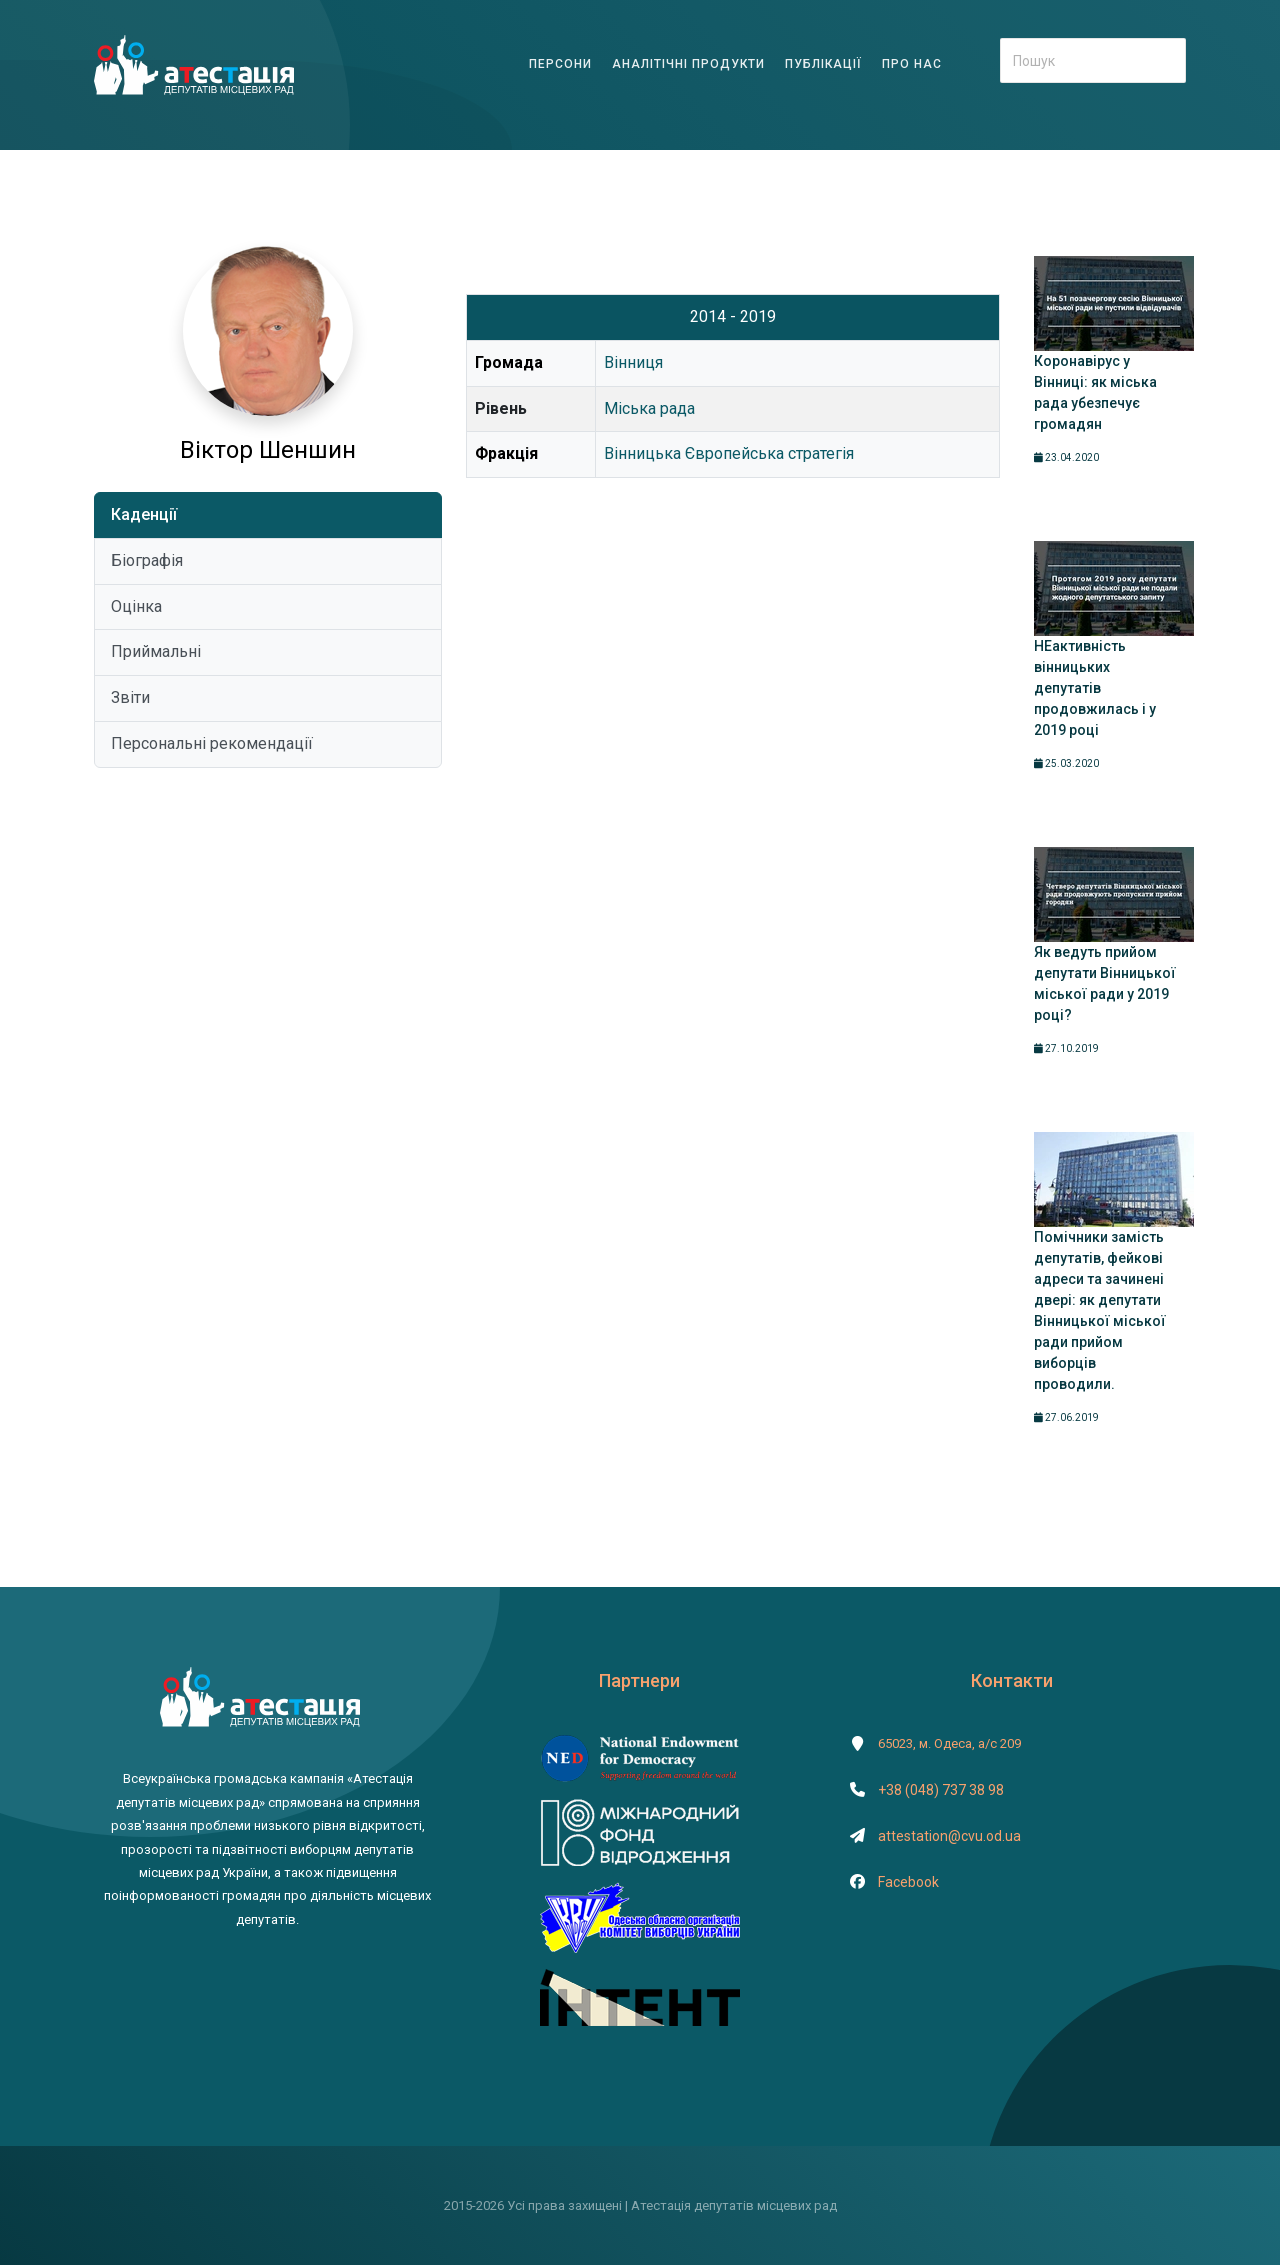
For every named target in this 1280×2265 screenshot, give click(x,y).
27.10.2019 (1066, 1048)
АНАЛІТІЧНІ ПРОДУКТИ (688, 64)
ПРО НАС (912, 64)
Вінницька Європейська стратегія (729, 453)
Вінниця (633, 362)
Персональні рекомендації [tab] (212, 743)
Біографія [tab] (147, 560)
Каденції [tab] (144, 514)
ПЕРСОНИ (560, 64)
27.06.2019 (1066, 1417)
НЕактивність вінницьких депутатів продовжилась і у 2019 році (1095, 688)
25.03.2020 (1066, 763)
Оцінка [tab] (136, 606)
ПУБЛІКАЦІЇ (823, 64)
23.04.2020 (1066, 457)
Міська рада (649, 408)
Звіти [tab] (130, 697)
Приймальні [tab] (156, 651)
